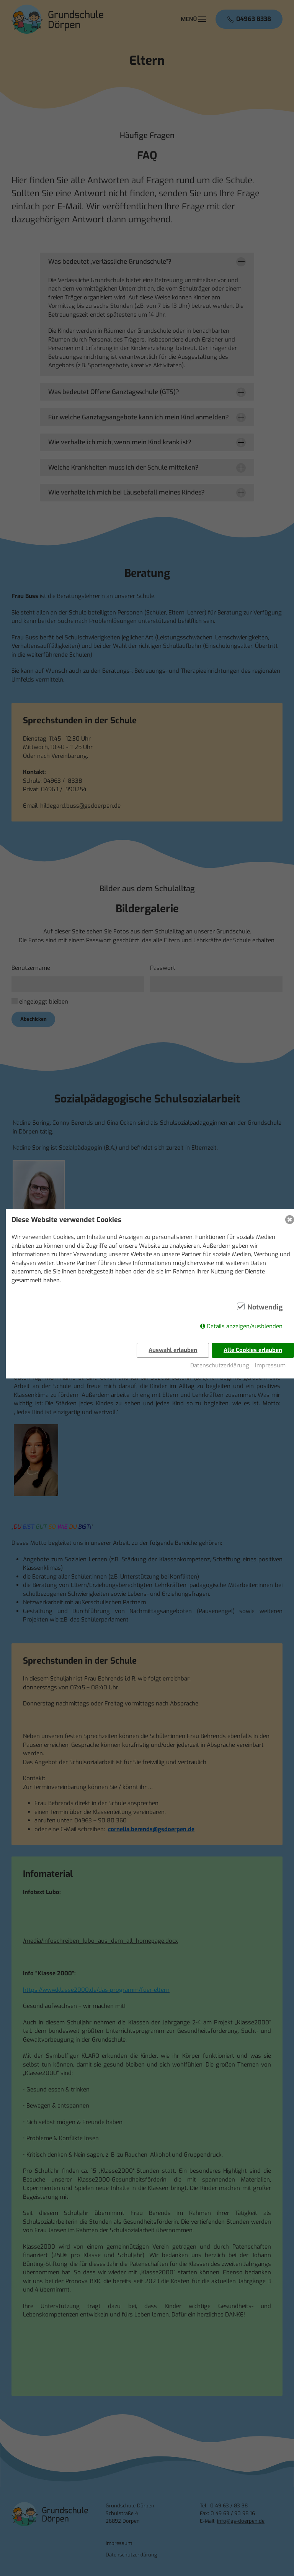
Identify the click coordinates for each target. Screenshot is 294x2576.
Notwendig (265, 1307)
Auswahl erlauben (173, 1350)
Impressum (270, 1365)
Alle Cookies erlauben (253, 1350)
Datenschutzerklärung (219, 1365)
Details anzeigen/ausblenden (245, 1327)
